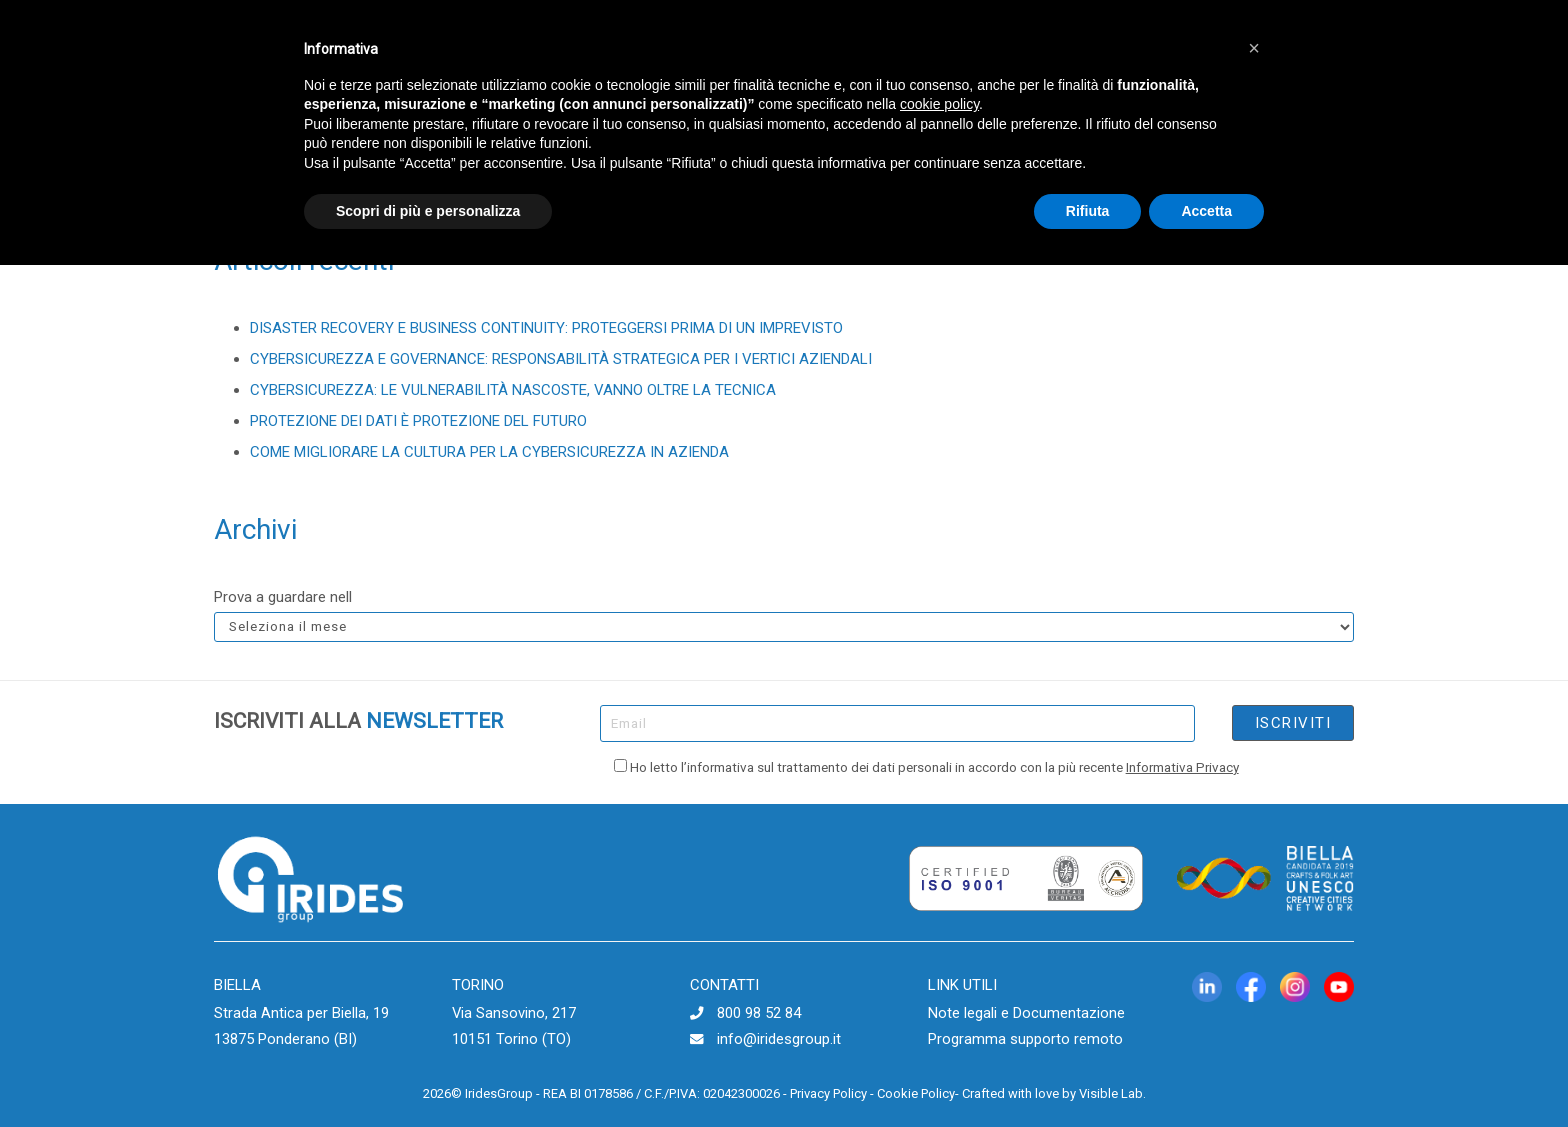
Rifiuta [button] (1088, 211)
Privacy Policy (828, 1093)
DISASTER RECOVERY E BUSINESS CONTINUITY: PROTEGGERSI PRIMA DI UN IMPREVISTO (546, 328)
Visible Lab (1111, 1093)
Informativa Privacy (1182, 767)
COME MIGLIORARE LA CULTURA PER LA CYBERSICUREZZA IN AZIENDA (489, 452)
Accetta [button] (1206, 211)
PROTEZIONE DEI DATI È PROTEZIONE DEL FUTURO (418, 421)
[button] (1254, 48)
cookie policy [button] (939, 104)
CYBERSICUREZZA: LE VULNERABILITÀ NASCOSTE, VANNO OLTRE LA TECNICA (513, 390)
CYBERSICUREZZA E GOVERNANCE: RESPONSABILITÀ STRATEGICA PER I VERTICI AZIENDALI (561, 359)
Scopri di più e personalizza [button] (428, 211)
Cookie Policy (916, 1093)
